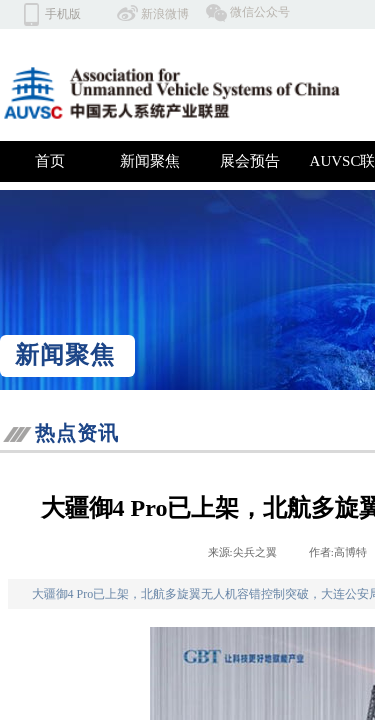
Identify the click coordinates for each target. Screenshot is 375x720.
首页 (50, 161)
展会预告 (250, 161)
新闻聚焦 (150, 161)
